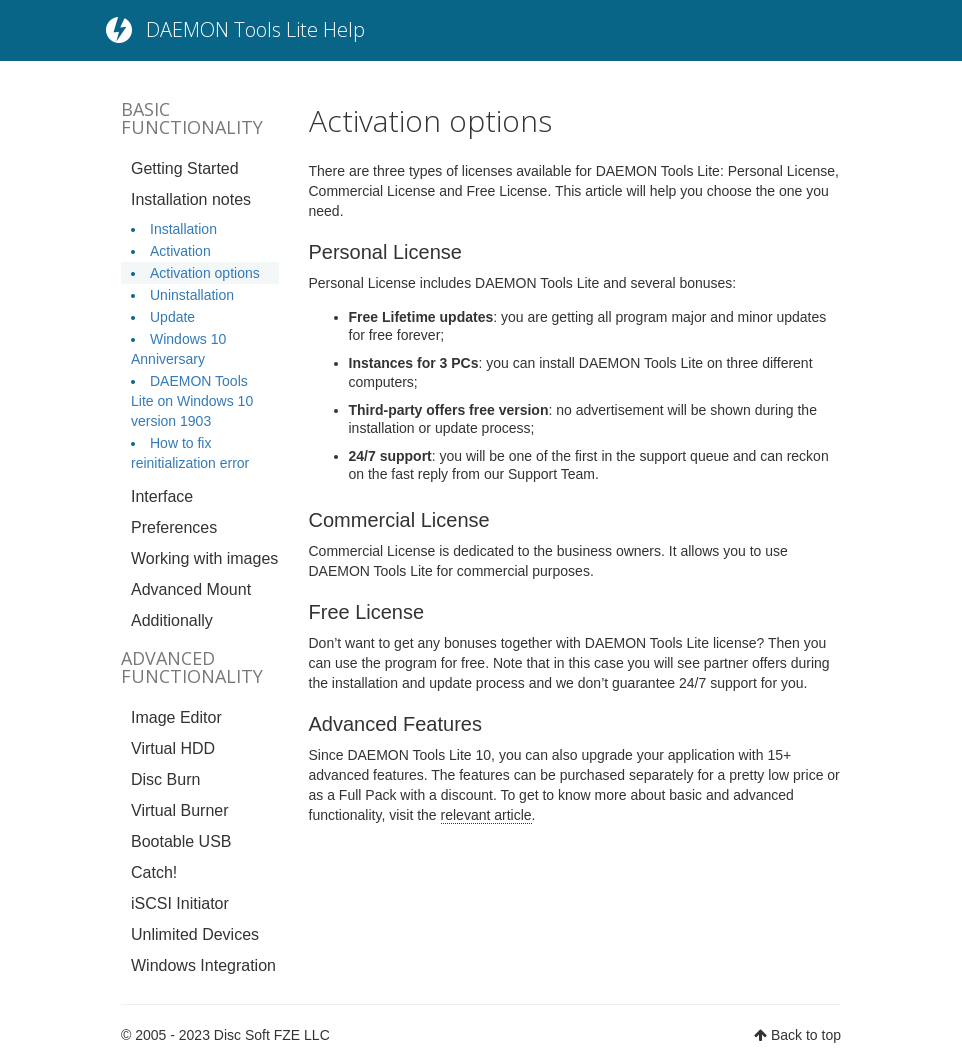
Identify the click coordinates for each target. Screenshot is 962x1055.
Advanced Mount (191, 589)
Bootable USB (181, 841)
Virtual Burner (180, 810)
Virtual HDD (173, 748)
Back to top (806, 1035)
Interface (162, 496)
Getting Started (185, 168)
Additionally (172, 620)
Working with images (204, 558)
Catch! (154, 872)
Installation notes (191, 199)
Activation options (205, 273)
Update (172, 317)
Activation (180, 251)
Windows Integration (203, 965)
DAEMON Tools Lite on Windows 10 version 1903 (192, 401)
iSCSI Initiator (180, 903)
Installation (183, 229)
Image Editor (176, 717)
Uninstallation (192, 295)
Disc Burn (165, 779)
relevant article (486, 815)
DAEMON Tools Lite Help (255, 29)
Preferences (174, 527)
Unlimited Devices (195, 934)
